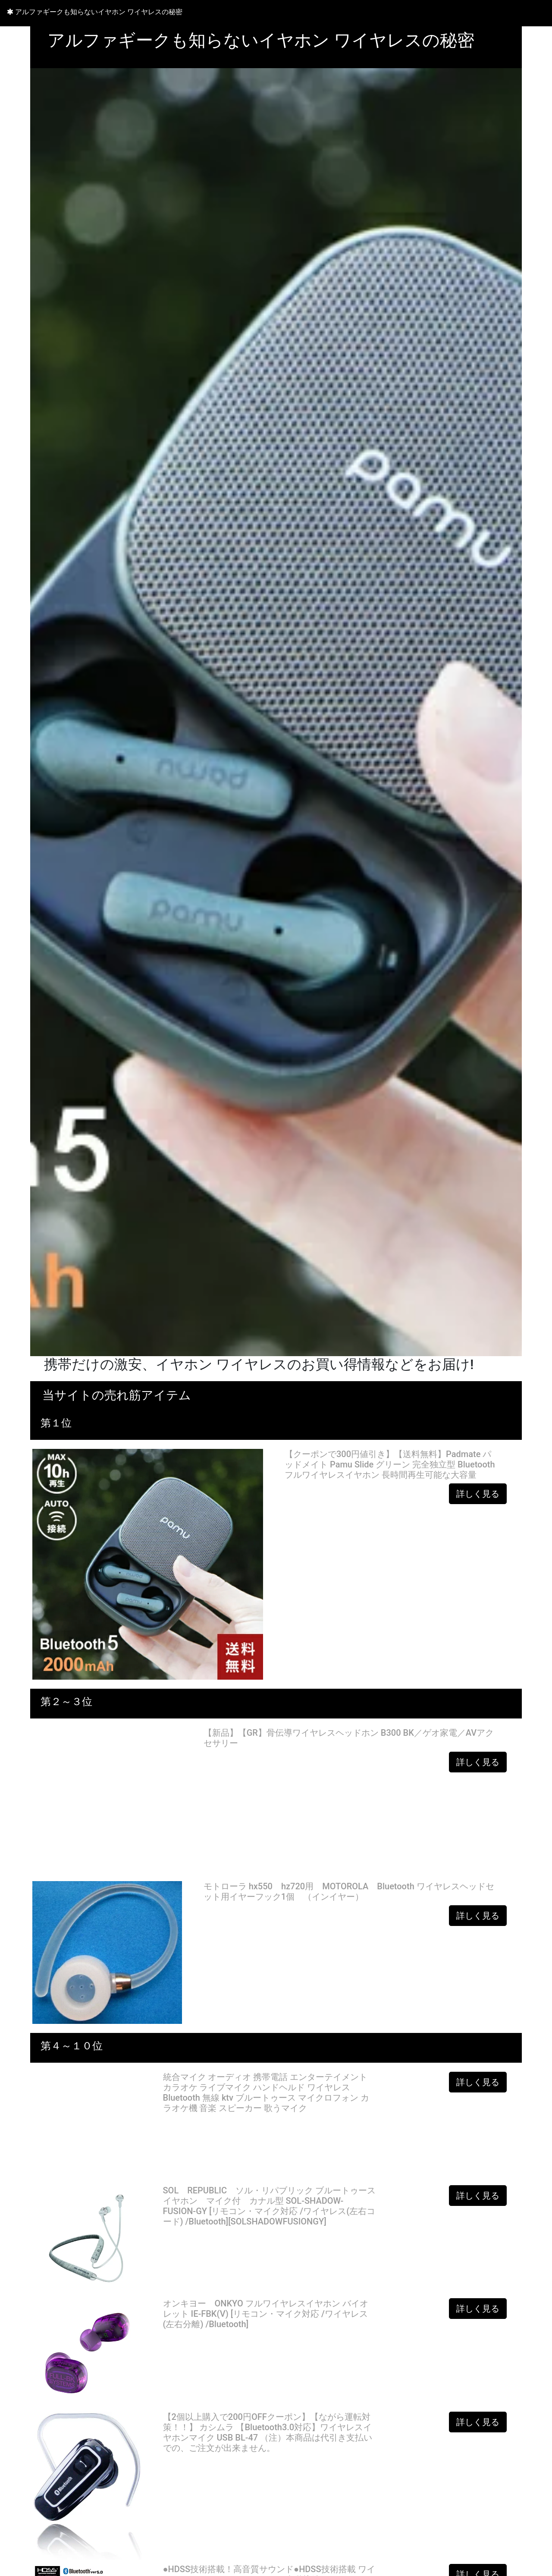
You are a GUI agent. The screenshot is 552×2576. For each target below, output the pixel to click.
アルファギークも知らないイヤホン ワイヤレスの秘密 (94, 12)
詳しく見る (477, 1494)
